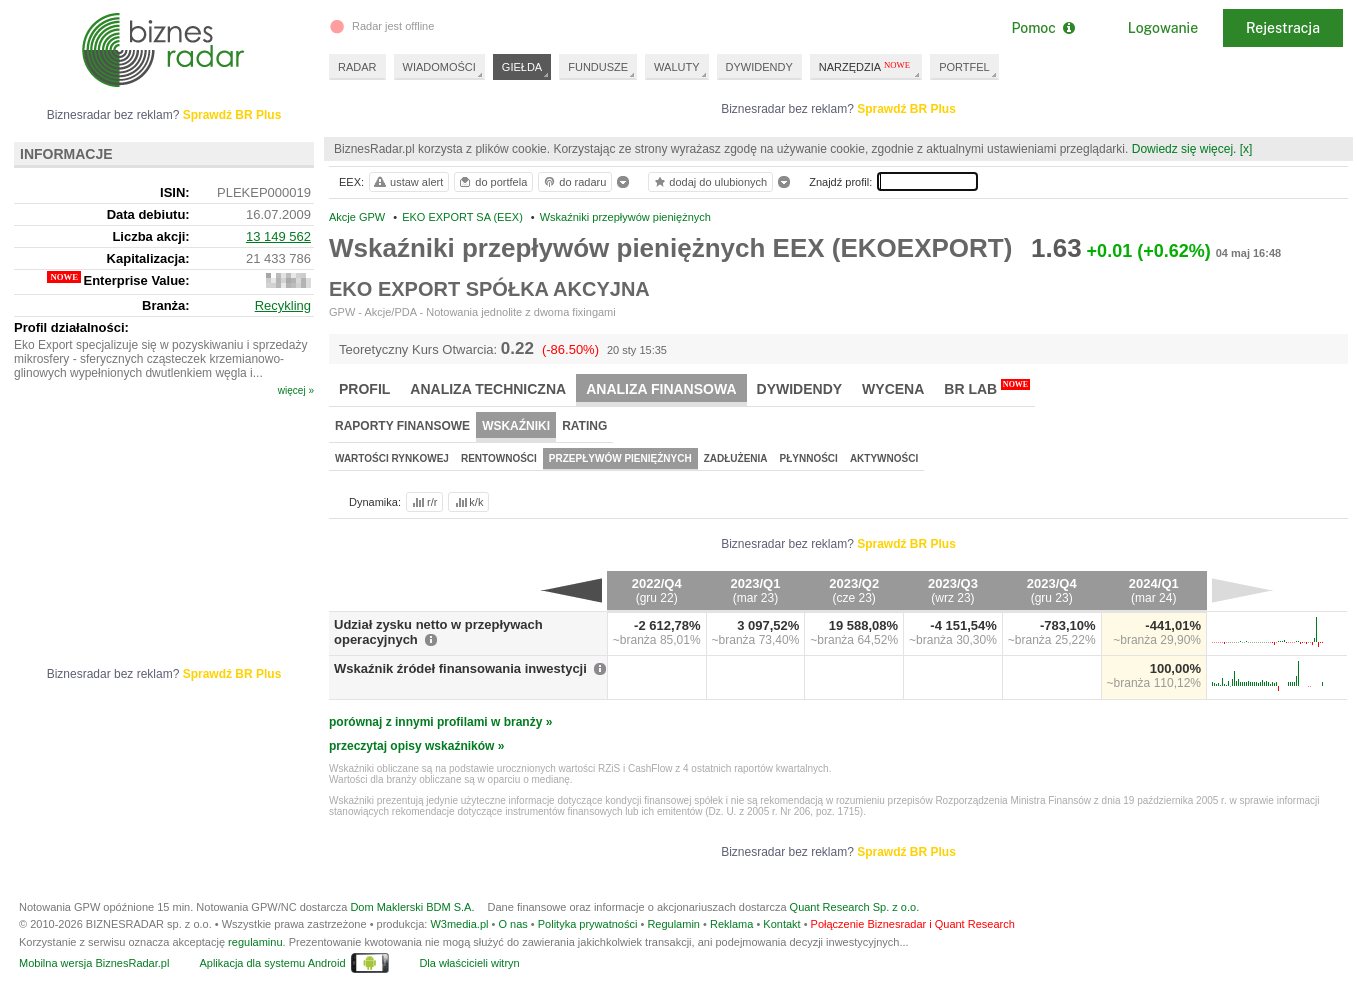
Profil (364, 389)
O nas (512, 924)
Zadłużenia (736, 458)
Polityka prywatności (588, 924)
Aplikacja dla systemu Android (272, 963)
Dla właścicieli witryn (469, 963)
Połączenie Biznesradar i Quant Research (913, 924)
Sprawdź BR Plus (906, 109)
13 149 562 (278, 236)
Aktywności (884, 458)
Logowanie (1163, 28)
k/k (468, 502)
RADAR (357, 67)
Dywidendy (800, 389)
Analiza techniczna (488, 389)
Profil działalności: (71, 327)
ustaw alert (407, 182)
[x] (1246, 149)
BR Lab (987, 388)
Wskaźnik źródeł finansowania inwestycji (460, 668)
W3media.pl (459, 924)
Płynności (809, 458)
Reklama (731, 924)
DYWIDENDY (759, 67)
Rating (584, 426)
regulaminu (255, 942)
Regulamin (673, 924)
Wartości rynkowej (392, 458)
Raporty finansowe (402, 426)
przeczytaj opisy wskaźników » (416, 746)
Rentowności (499, 458)
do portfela (492, 182)
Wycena (893, 389)
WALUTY (676, 67)
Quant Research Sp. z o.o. (855, 907)
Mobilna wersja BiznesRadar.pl (94, 963)
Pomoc (1042, 28)
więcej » (296, 390)
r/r (423, 502)
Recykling (283, 305)
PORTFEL (964, 67)
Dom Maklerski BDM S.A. (412, 907)
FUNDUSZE (598, 67)
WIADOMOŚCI (439, 67)
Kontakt (781, 924)
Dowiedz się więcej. (1184, 149)
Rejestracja (1283, 28)
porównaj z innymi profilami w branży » (440, 722)
